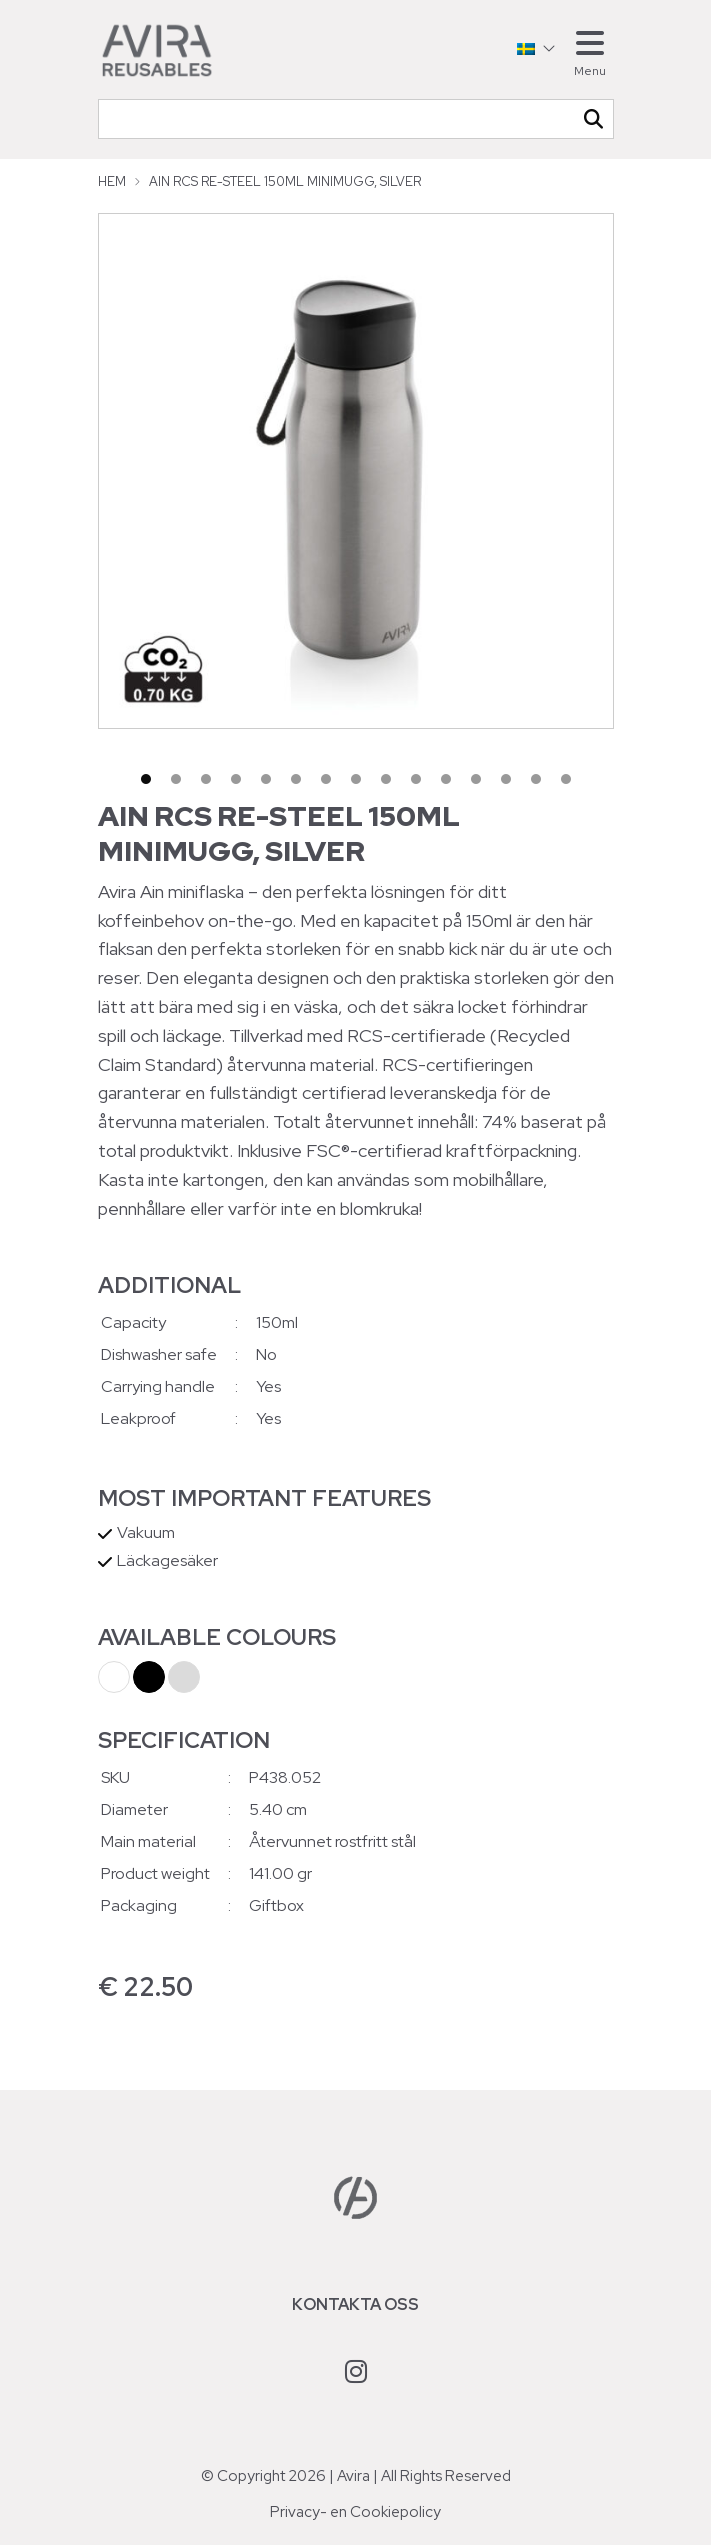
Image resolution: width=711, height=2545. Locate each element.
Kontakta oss (355, 2304)
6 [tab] (296, 779)
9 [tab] (386, 779)
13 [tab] (506, 779)
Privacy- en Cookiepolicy (355, 2512)
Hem (112, 181)
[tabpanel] (356, 471)
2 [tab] (176, 779)
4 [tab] (236, 779)
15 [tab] (566, 779)
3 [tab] (206, 779)
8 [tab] (356, 779)
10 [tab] (416, 779)
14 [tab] (536, 779)
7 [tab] (326, 779)
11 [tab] (446, 779)
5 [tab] (266, 779)
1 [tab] (146, 779)
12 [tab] (476, 779)
